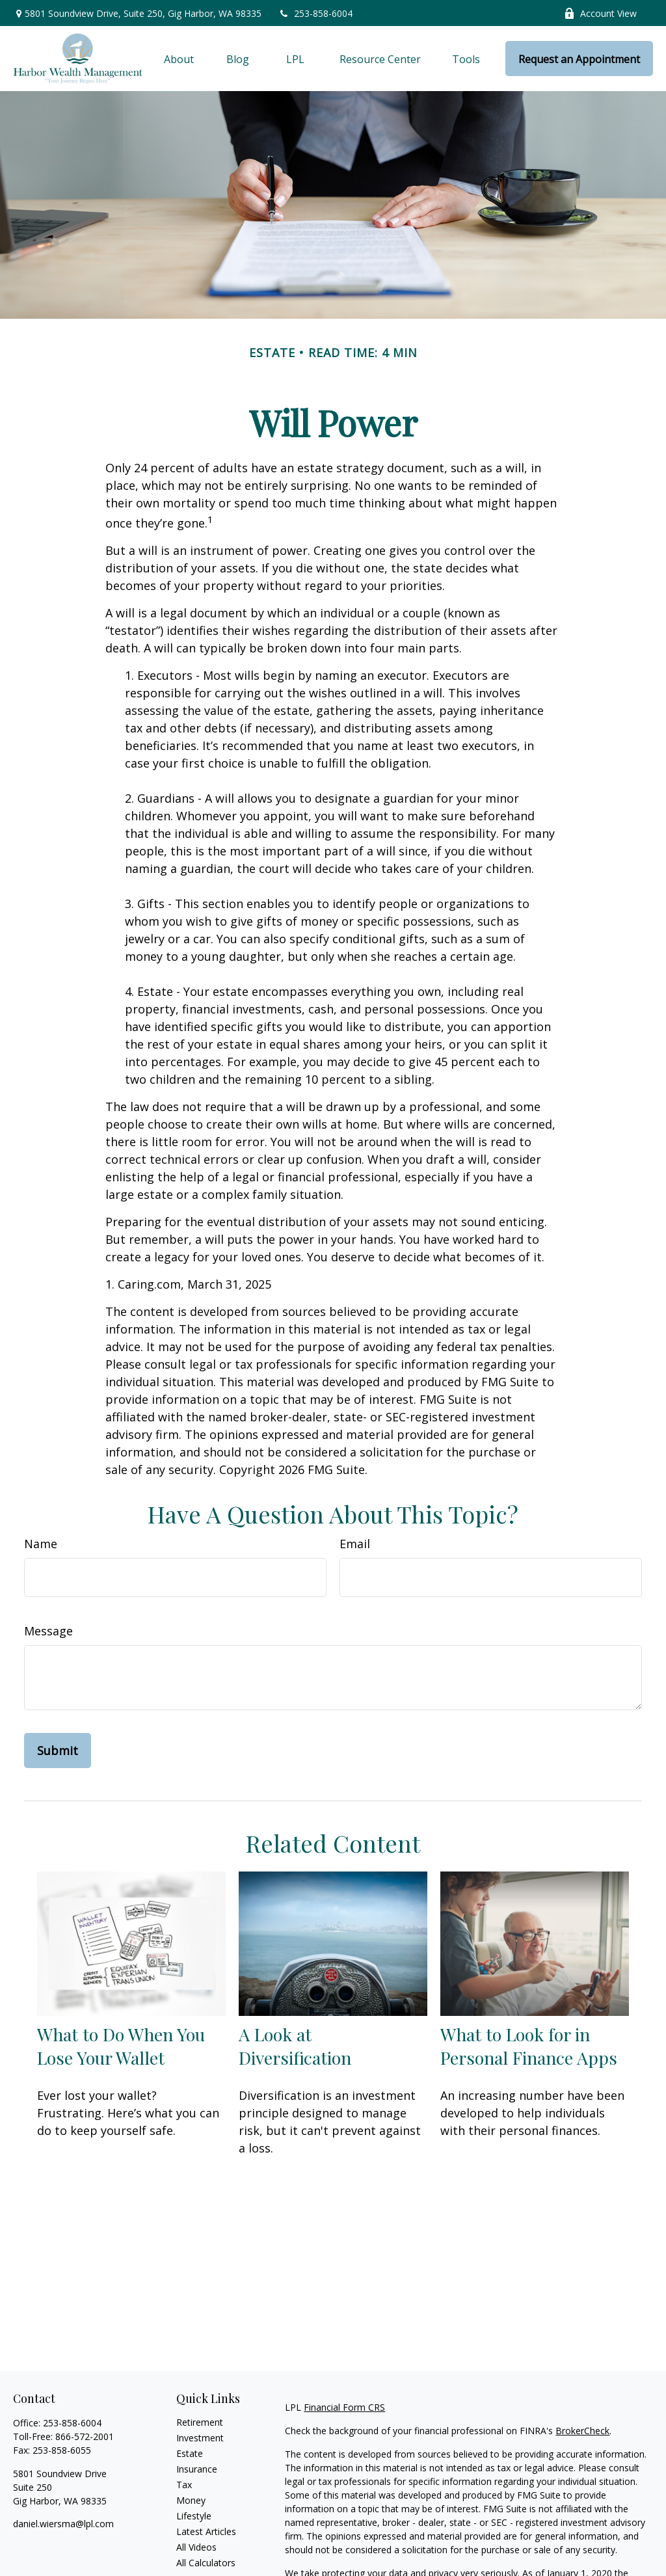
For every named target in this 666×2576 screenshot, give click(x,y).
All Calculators (205, 2562)
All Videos (196, 2547)
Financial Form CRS (344, 2407)
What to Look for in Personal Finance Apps (528, 2045)
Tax (184, 2484)
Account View (600, 13)
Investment (200, 2438)
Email (355, 1543)
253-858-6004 (315, 13)
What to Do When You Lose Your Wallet (121, 2045)
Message (48, 1631)
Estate (189, 2453)
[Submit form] (57, 1750)
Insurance (196, 2469)
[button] (179, 58)
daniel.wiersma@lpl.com (63, 2523)
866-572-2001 (84, 2436)
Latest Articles (206, 2531)
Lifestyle (193, 2516)
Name (40, 1543)
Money (191, 2500)
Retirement (199, 2422)
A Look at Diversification (295, 2045)
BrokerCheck (582, 2430)
